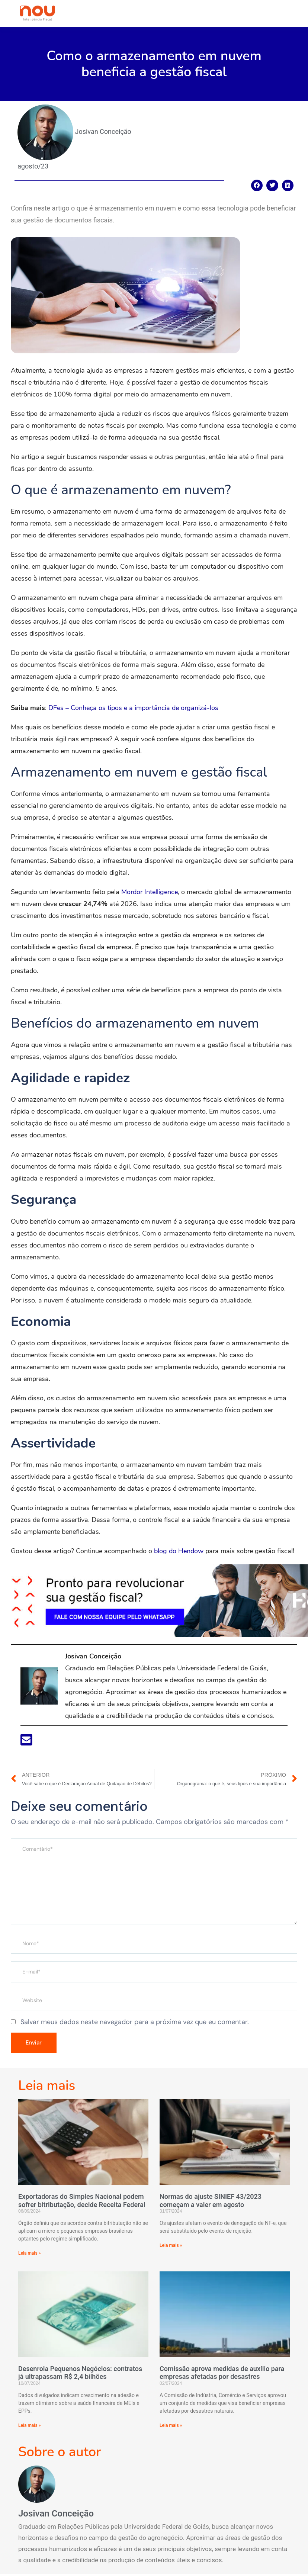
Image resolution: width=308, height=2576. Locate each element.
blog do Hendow (178, 1550)
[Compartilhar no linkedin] (288, 186)
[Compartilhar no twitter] (272, 186)
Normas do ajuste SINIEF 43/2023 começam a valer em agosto (211, 2203)
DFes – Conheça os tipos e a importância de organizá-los (133, 707)
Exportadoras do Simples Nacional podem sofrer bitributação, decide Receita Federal (81, 2203)
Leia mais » (29, 2255)
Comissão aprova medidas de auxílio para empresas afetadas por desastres (222, 2375)
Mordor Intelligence (149, 891)
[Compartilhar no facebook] (257, 186)
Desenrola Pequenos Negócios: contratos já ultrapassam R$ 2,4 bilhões (80, 2375)
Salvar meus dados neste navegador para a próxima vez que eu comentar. (134, 2021)
